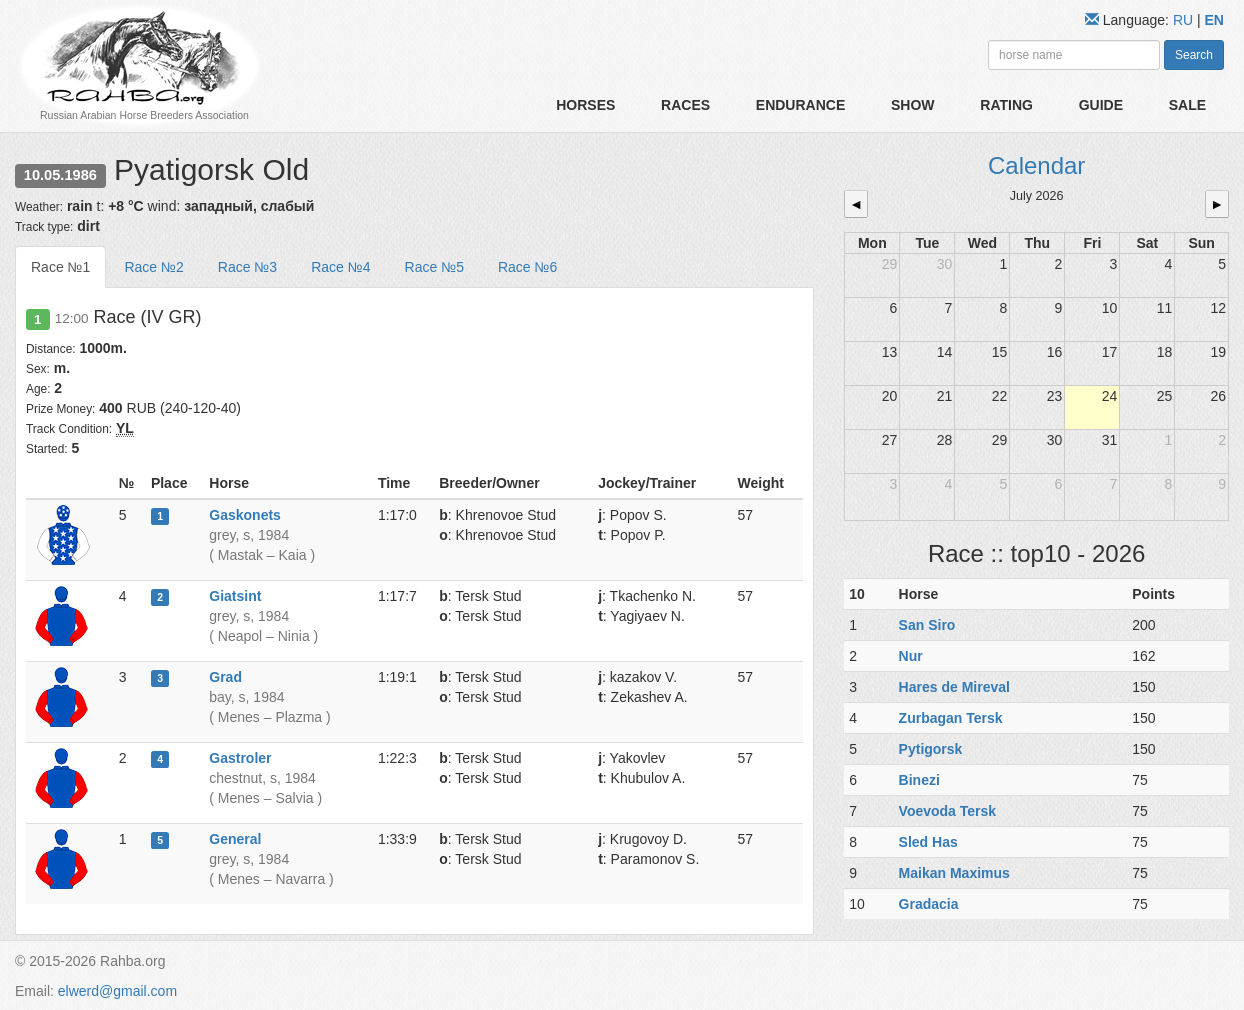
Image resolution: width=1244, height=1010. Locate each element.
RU (1185, 20)
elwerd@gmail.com (117, 991)
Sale (1187, 105)
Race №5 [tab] (434, 267)
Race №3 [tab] (247, 267)
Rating (1006, 105)
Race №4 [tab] (340, 267)
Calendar (1036, 165)
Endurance (800, 105)
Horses (585, 105)
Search (1194, 55)
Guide (1101, 105)
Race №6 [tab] (527, 267)
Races (685, 105)
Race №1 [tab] (60, 267)
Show (913, 105)
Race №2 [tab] (153, 267)
